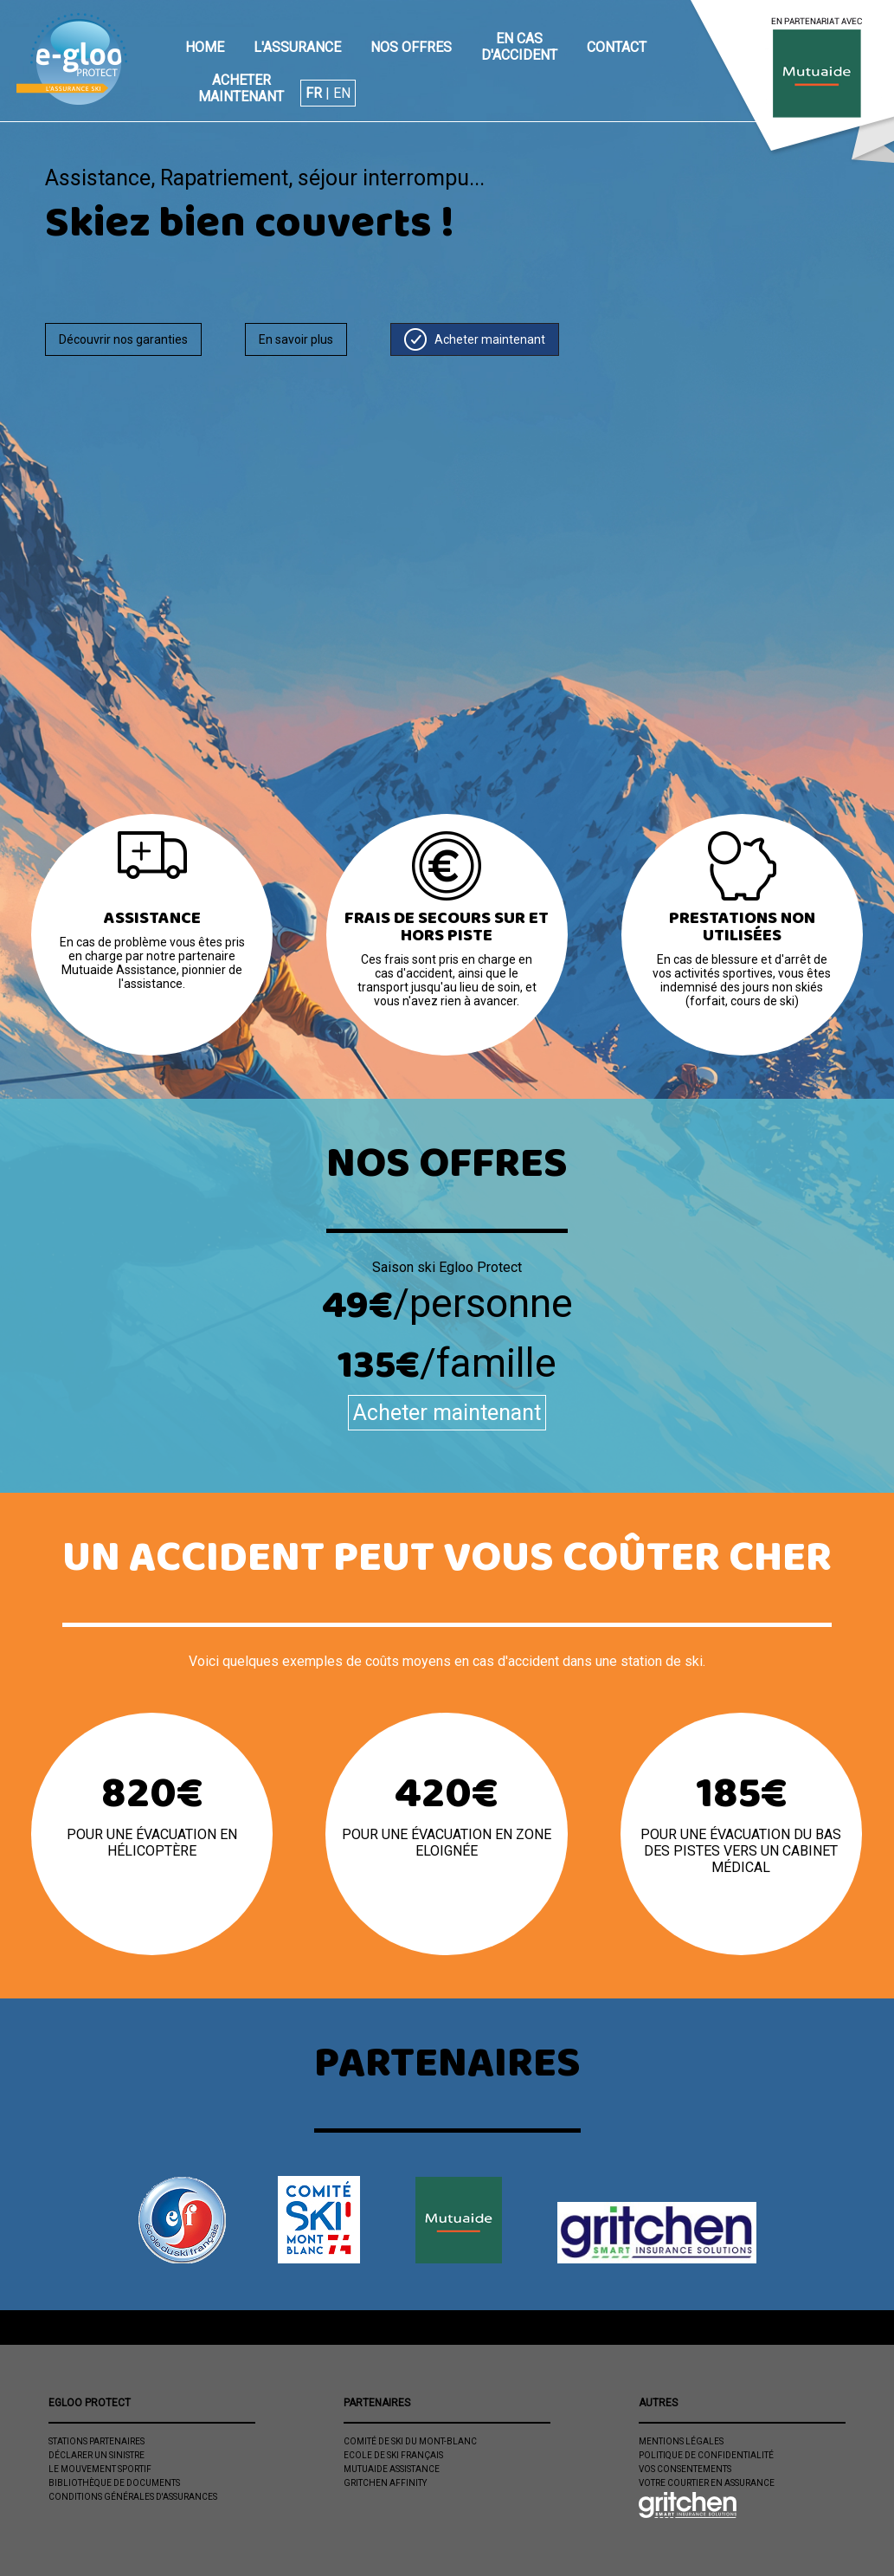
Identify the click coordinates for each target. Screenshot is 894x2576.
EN (342, 93)
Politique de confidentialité (706, 2455)
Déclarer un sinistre (96, 2455)
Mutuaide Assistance (392, 2469)
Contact (616, 47)
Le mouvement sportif (99, 2469)
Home (204, 47)
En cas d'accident (519, 46)
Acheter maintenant (241, 88)
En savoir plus (296, 339)
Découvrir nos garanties (123, 339)
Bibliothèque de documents (114, 2483)
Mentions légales (681, 2441)
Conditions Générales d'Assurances (132, 2497)
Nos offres (411, 47)
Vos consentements (685, 2469)
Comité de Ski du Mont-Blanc (410, 2441)
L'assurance (297, 47)
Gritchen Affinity (385, 2483)
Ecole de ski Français (393, 2455)
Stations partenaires (96, 2441)
